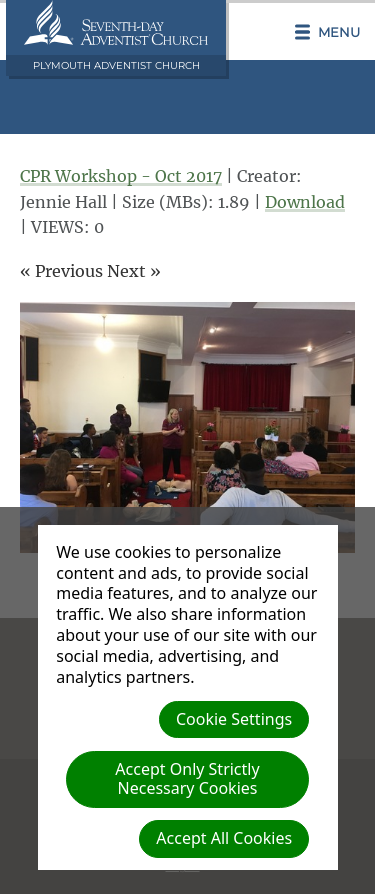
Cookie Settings (234, 719)
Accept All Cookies (224, 838)
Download (305, 202)
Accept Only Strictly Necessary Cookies (187, 778)
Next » (134, 271)
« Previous (61, 271)
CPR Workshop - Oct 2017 (121, 176)
